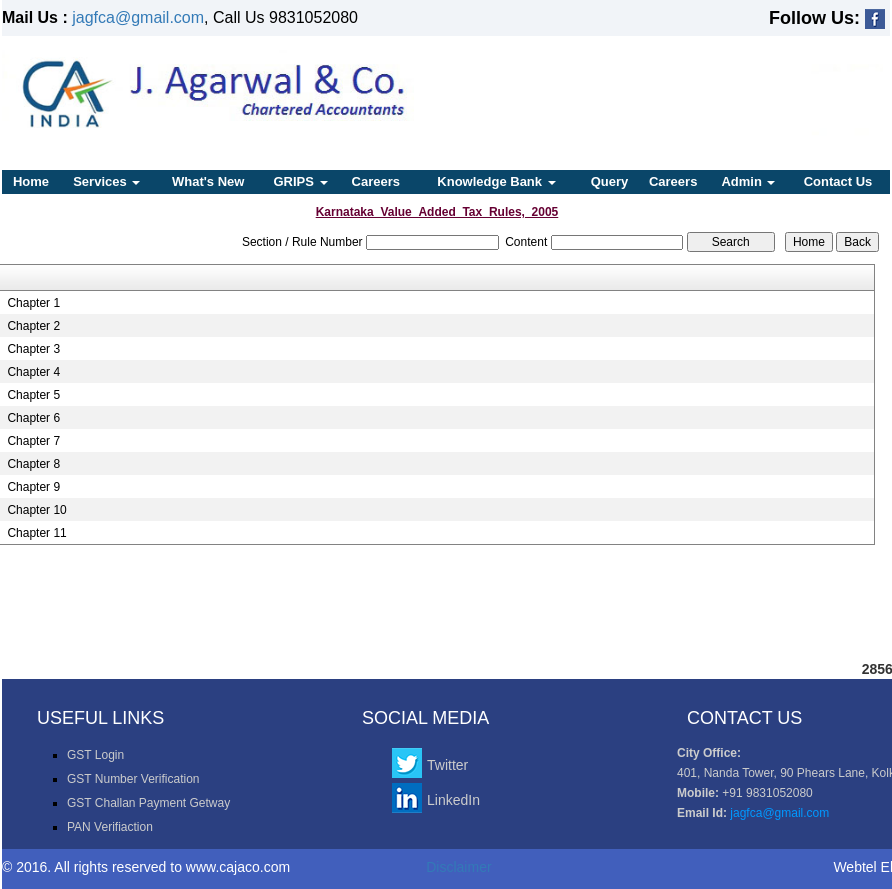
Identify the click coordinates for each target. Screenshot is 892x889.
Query (610, 181)
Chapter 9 (33, 487)
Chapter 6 (33, 418)
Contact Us (838, 181)
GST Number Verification (133, 779)
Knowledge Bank (496, 181)
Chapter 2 (33, 326)
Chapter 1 (33, 303)
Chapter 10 (36, 510)
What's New (208, 181)
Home (31, 181)
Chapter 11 (36, 533)
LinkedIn (453, 800)
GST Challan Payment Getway (148, 803)
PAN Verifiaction (110, 827)
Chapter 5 (33, 395)
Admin (748, 181)
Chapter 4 (33, 372)
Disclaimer (458, 867)
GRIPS (300, 181)
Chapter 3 (33, 349)
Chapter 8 (33, 464)
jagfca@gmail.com (138, 17)
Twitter (447, 765)
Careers (376, 181)
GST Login (95, 755)
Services (106, 181)
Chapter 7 (33, 441)
